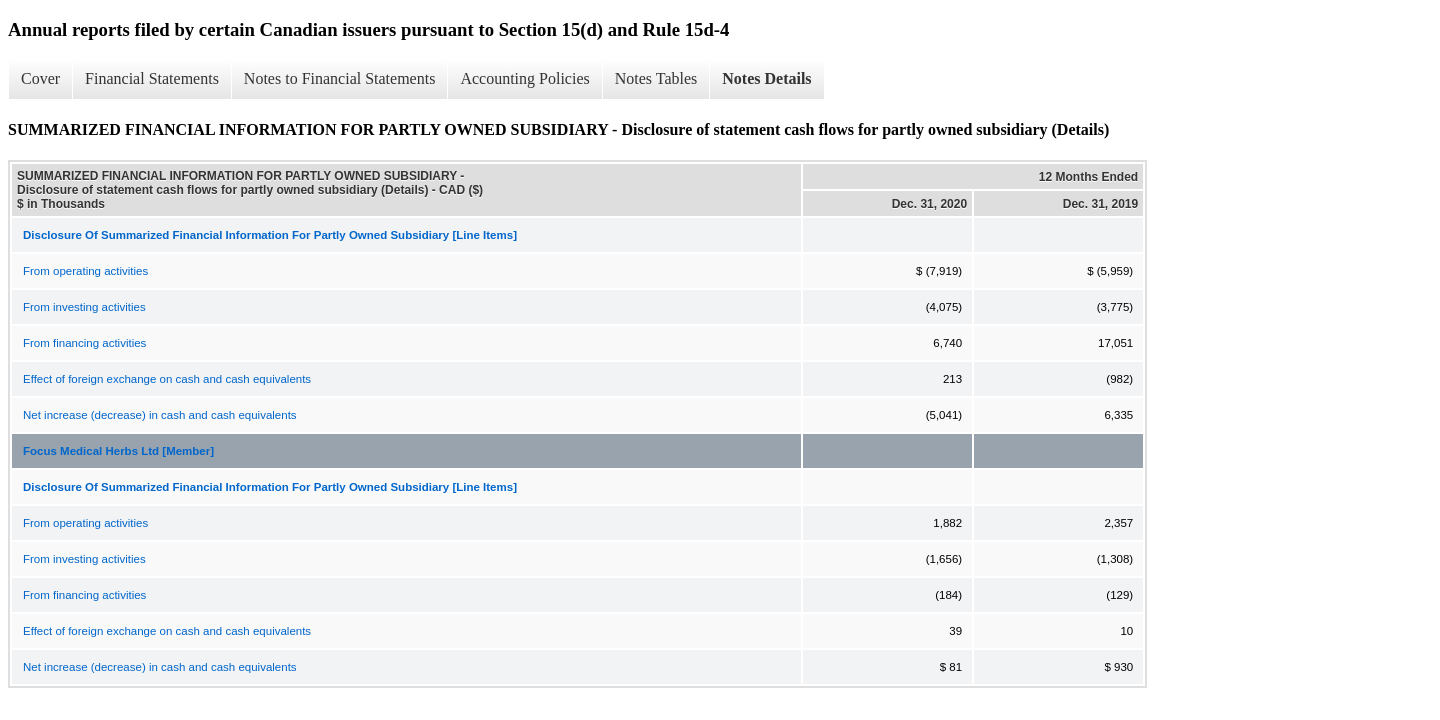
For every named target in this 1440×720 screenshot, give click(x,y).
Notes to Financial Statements (340, 78)
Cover (40, 78)
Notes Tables (656, 78)
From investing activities (84, 307)
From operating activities (85, 271)
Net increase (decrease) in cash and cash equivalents (160, 415)
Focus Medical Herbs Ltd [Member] (118, 451)
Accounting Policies (524, 78)
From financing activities (84, 343)
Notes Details (766, 78)
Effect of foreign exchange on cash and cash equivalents (167, 379)
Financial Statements (152, 78)
